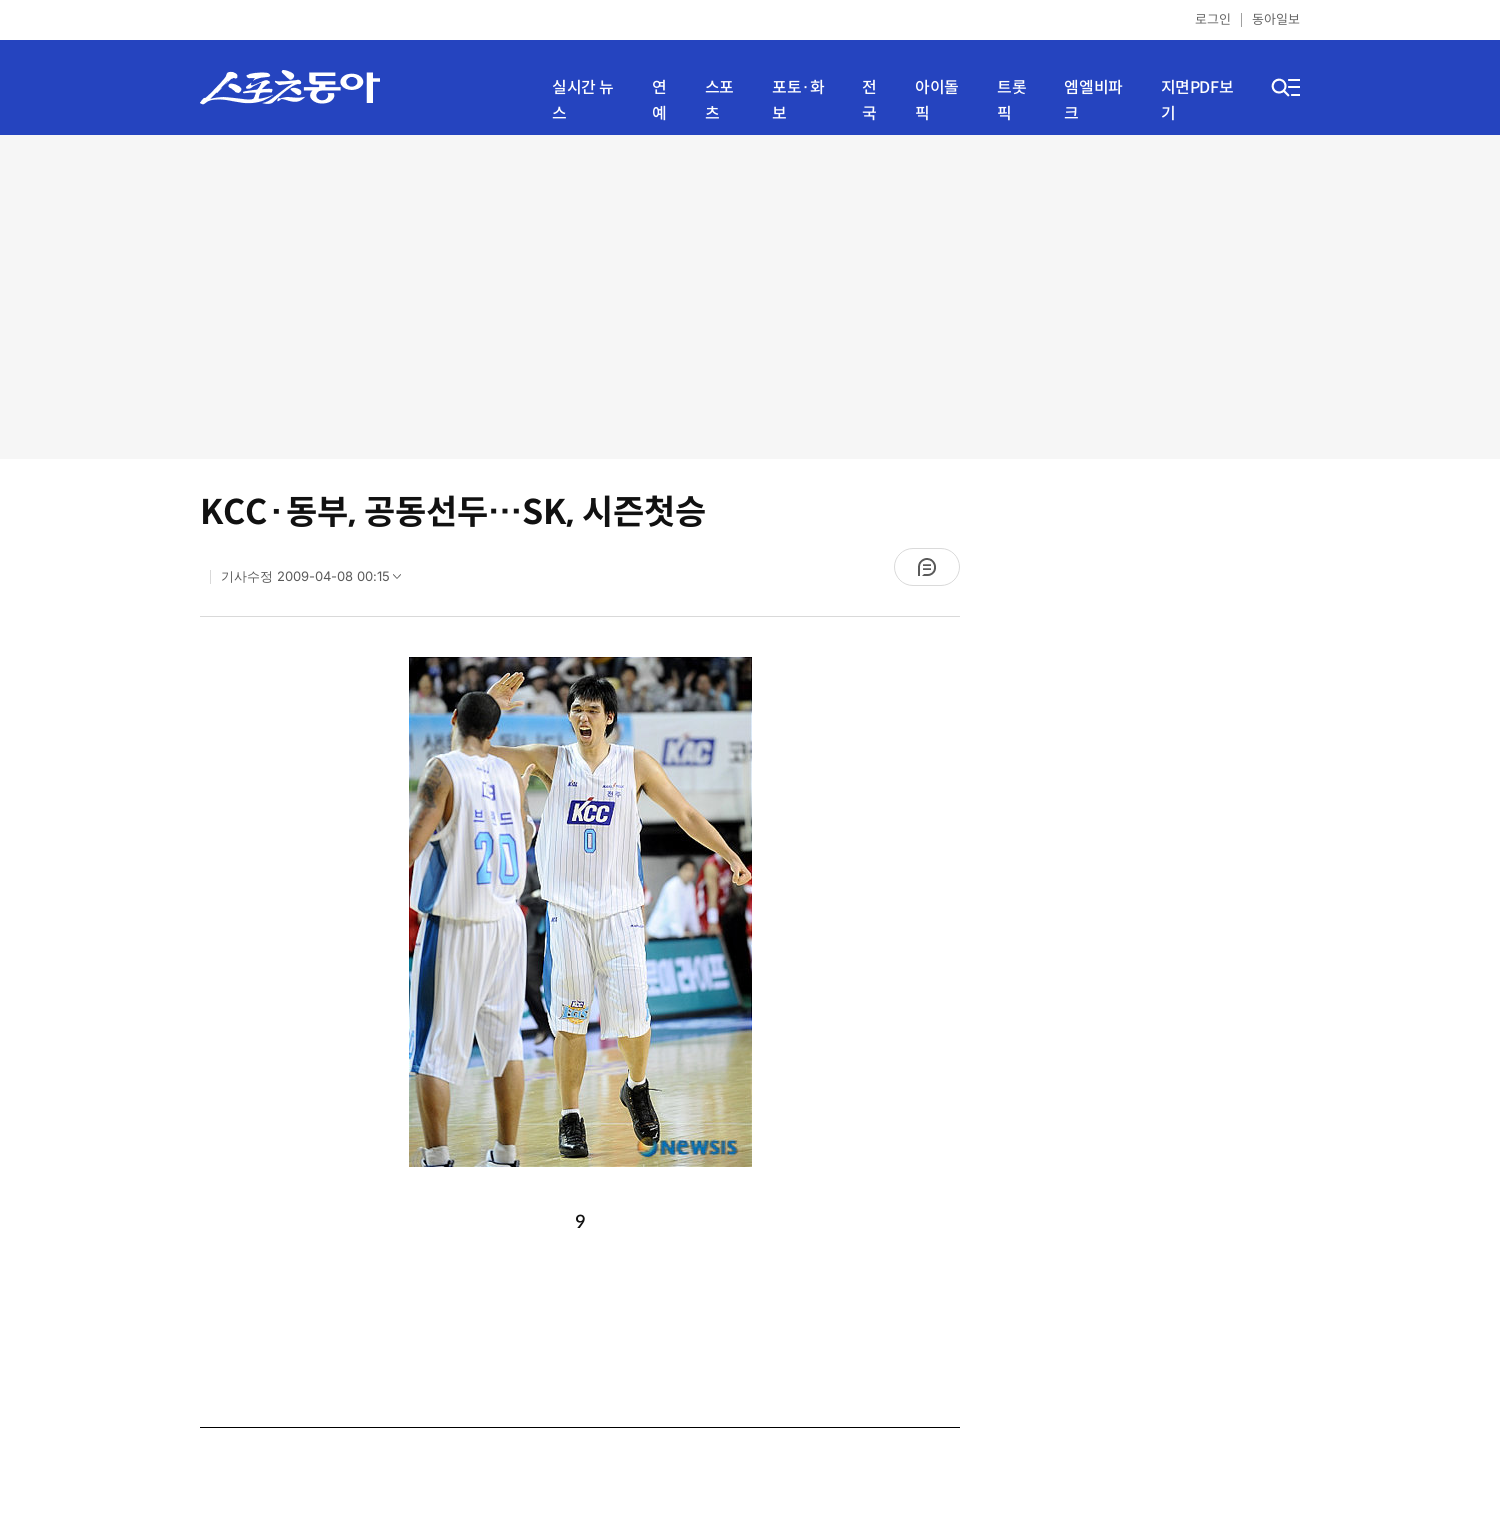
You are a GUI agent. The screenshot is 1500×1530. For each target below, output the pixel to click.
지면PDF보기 (1197, 100)
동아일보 (1276, 19)
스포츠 (719, 100)
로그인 (1213, 19)
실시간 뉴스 (583, 100)
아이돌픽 (937, 100)
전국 (869, 100)
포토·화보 (798, 100)
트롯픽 (1011, 100)
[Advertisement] (750, 295)
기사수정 (317, 581)
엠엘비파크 (1093, 100)
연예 (659, 100)
